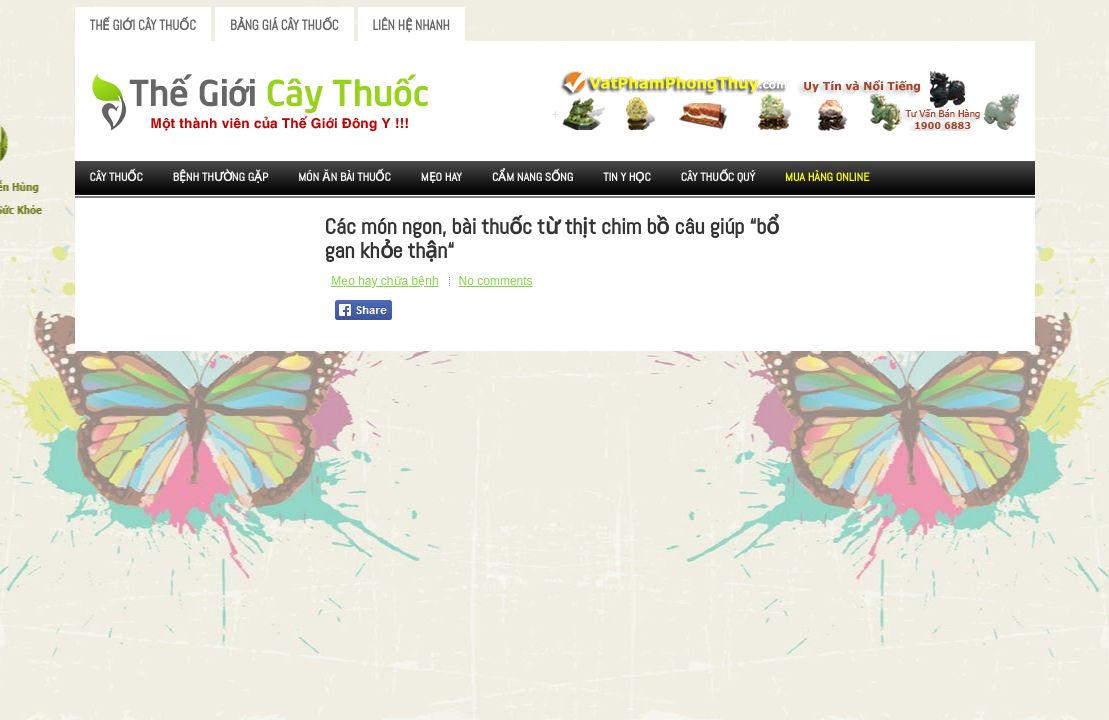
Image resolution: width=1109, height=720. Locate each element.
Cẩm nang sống (532, 177)
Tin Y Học (627, 177)
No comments (496, 281)
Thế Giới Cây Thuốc (143, 25)
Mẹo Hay (441, 177)
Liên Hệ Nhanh (411, 25)
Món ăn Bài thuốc (344, 177)
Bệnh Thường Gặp (221, 177)
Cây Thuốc (116, 177)
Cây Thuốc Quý (718, 177)
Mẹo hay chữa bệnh (384, 281)
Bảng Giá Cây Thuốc (284, 25)
